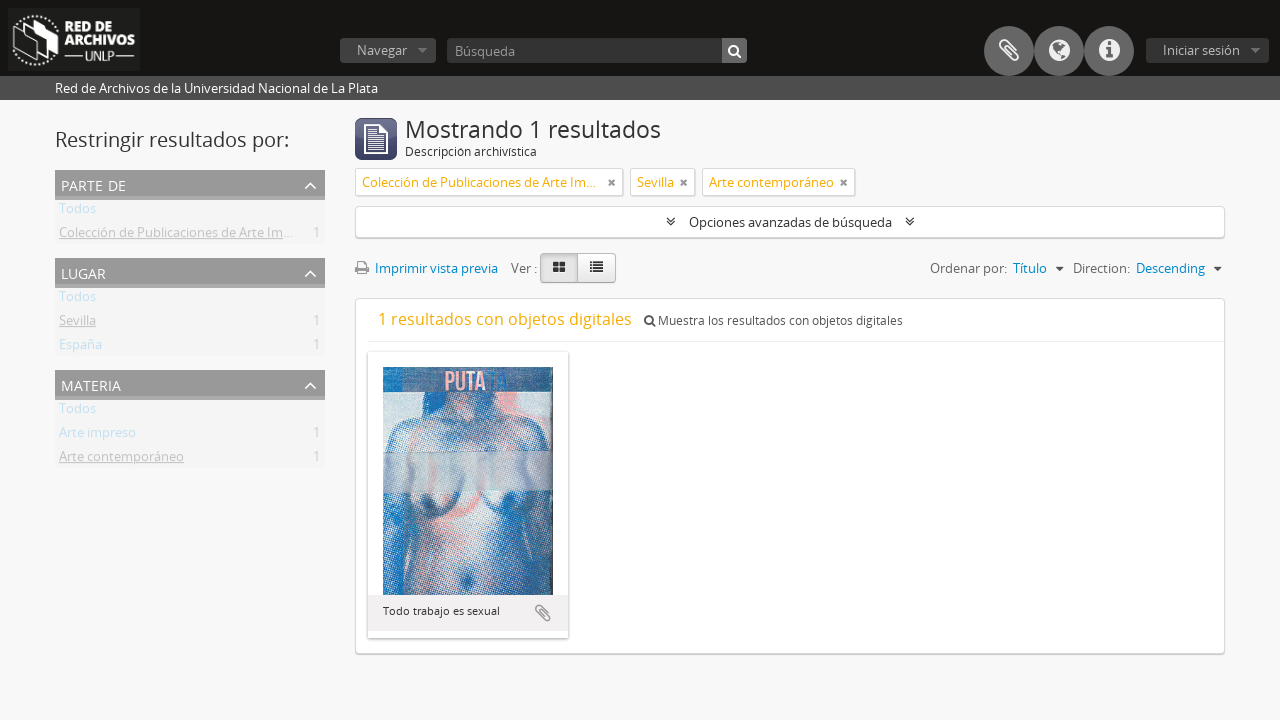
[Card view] (559, 268)
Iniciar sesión (1201, 50)
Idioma (1059, 51)
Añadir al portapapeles (543, 613)
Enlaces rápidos (1109, 51)
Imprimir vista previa (426, 268)
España (80, 348)
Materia (91, 383)
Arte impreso (97, 436)
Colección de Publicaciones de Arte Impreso (188, 236)
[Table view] (596, 268)
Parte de (93, 183)
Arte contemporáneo (121, 460)
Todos (77, 212)
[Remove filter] (612, 182)
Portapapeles (1009, 51)
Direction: (1101, 268)
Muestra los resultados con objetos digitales (773, 320)
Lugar (83, 271)
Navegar (382, 50)
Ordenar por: (968, 268)
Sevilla (77, 324)
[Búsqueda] (597, 50)
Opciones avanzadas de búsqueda (790, 222)
